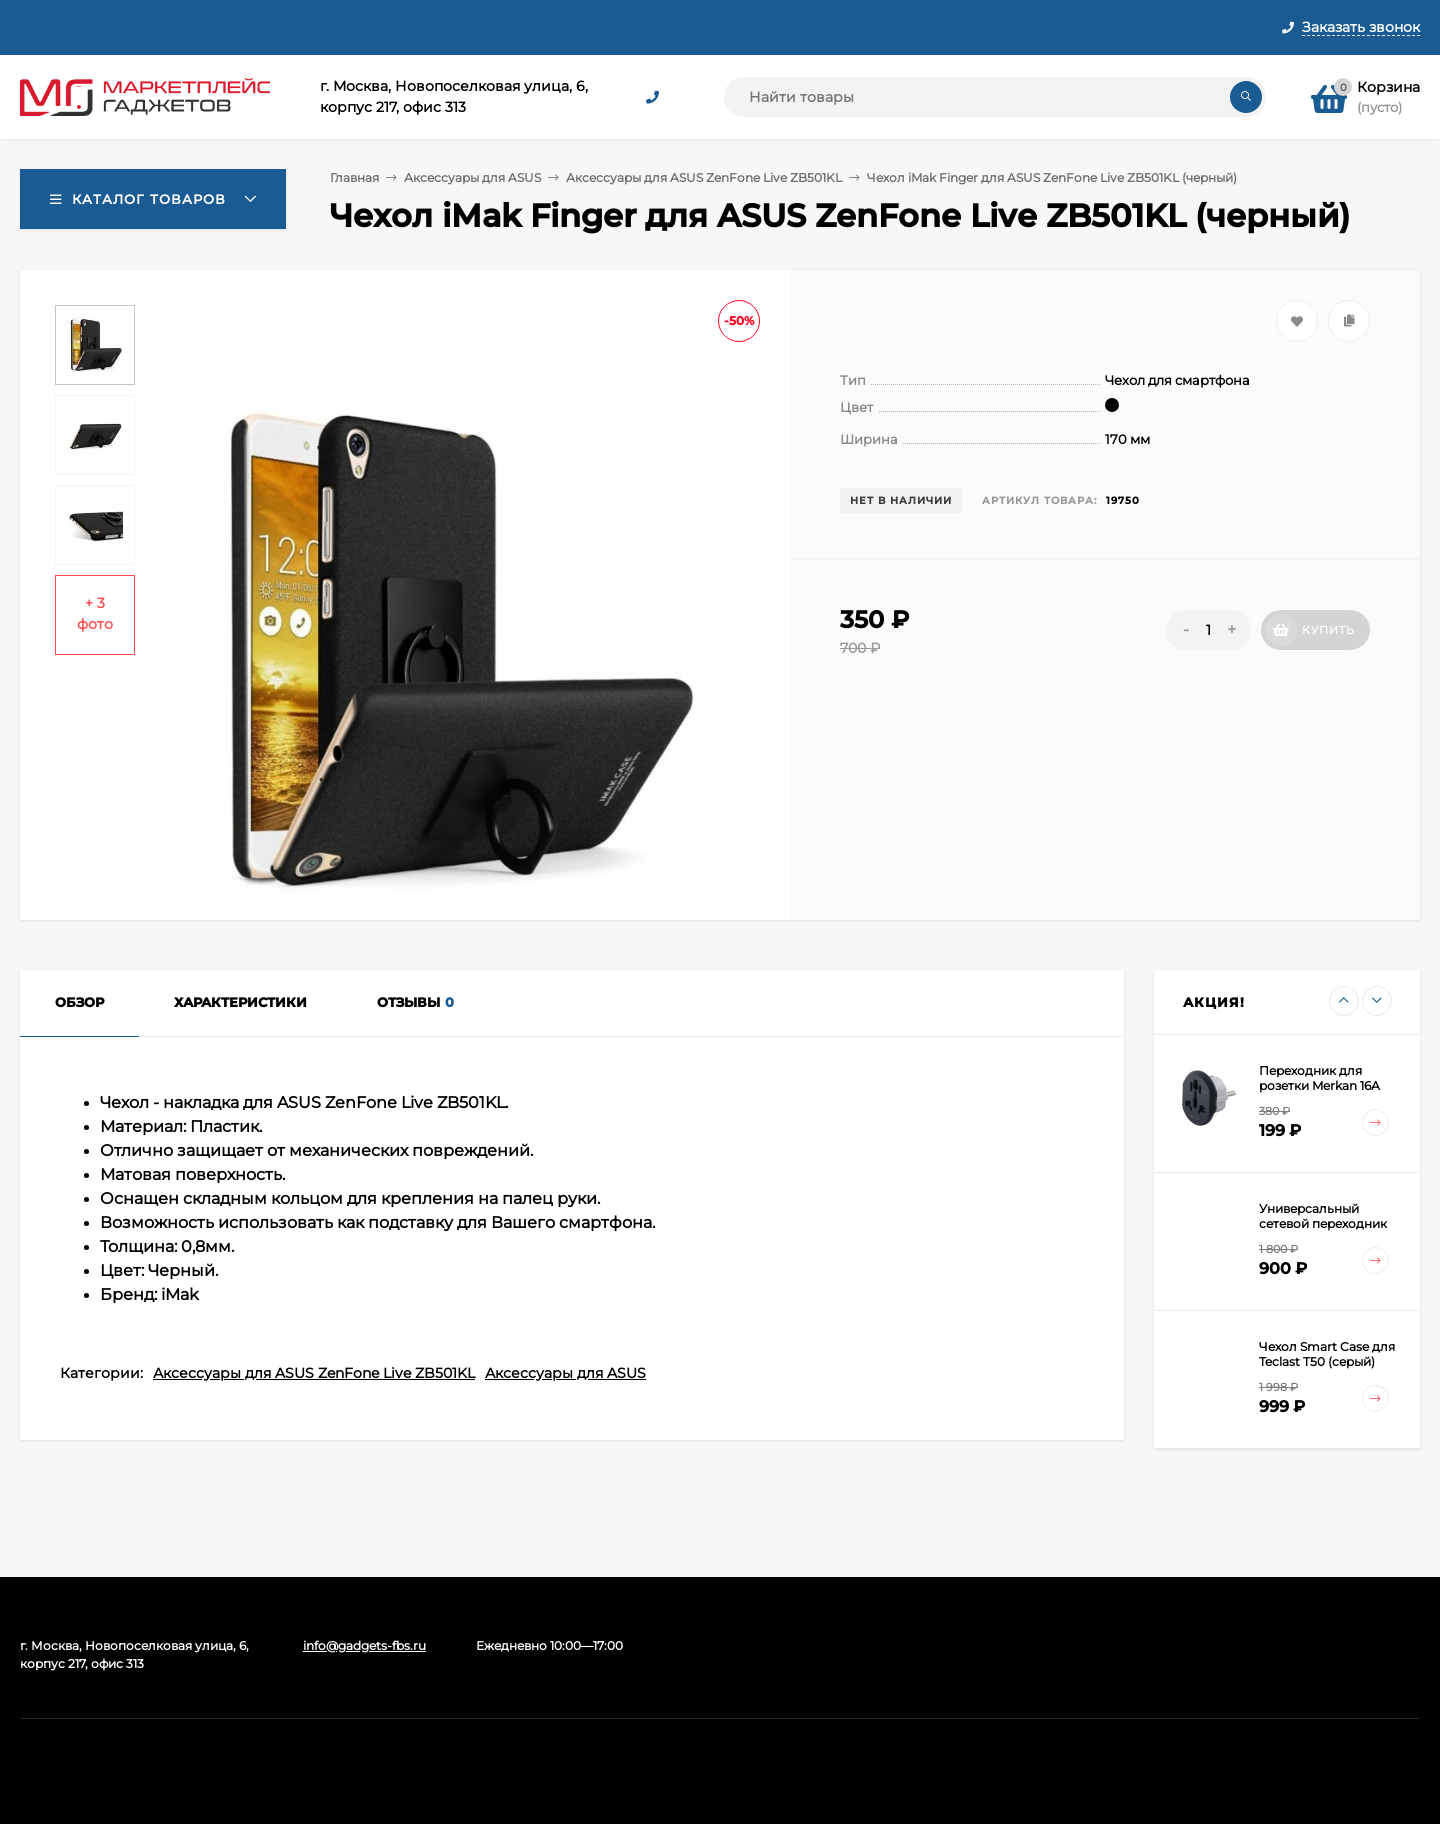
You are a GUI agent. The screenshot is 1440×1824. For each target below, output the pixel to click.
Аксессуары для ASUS (472, 177)
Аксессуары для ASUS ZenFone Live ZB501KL (704, 177)
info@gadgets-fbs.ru (364, 1645)
